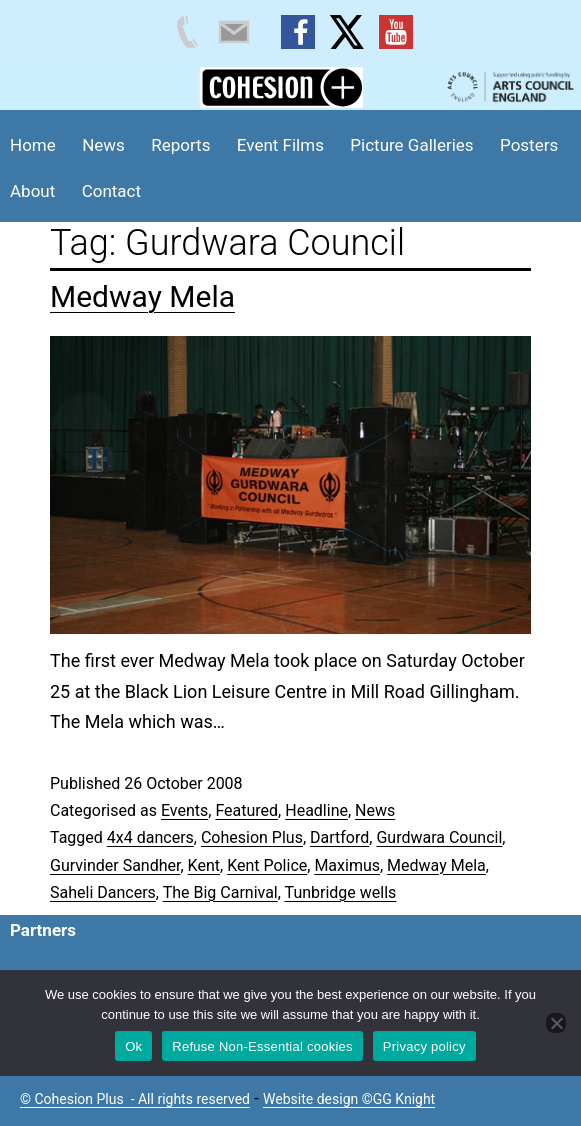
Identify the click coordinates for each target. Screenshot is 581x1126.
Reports (180, 145)
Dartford (339, 837)
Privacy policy (424, 1046)
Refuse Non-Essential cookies (262, 1046)
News (103, 145)
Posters (529, 145)
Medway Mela (142, 296)
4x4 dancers (150, 837)
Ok (133, 1046)
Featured (246, 810)
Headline (316, 810)
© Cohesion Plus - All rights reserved (135, 1099)
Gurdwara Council (439, 837)
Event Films (280, 145)
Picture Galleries (411, 145)
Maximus (347, 865)
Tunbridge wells (341, 892)
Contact (111, 191)
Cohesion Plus (252, 837)
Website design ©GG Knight (349, 1099)
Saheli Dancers (103, 892)
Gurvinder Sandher (115, 865)
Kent (204, 865)
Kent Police (267, 865)
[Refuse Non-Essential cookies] (556, 1023)
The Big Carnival (220, 892)
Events (184, 810)
